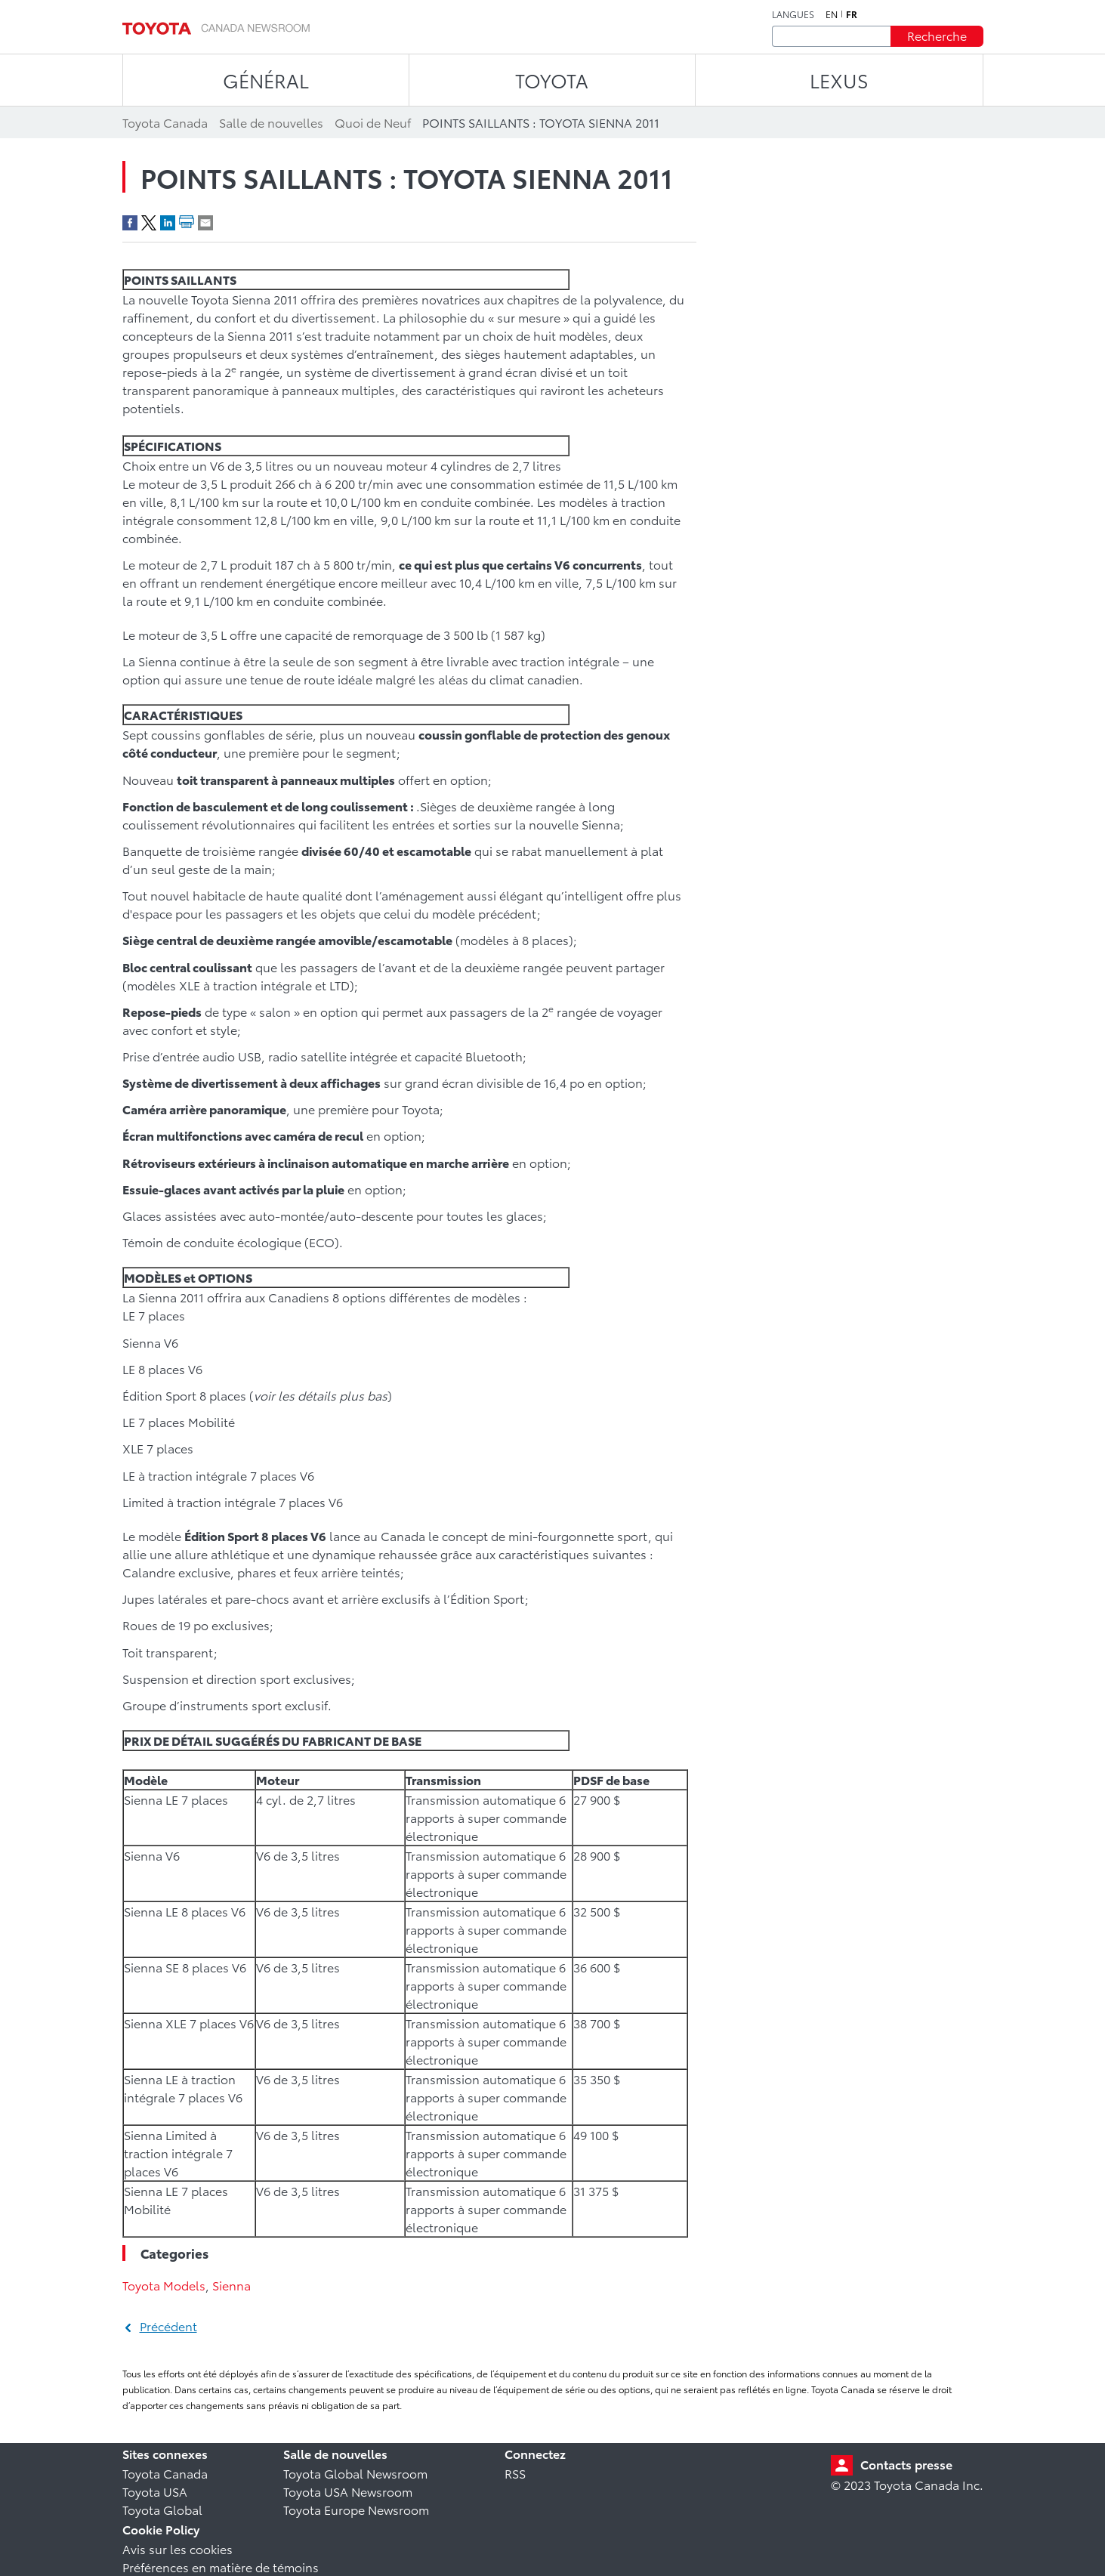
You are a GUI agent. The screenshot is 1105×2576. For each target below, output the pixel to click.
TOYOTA (551, 79)
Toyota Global (162, 2509)
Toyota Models (163, 2284)
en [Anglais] (832, 14)
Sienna (231, 2284)
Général (266, 79)
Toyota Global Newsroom (355, 2473)
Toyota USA (154, 2491)
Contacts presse (906, 2464)
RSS (515, 2473)
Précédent (168, 2325)
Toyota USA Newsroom (347, 2491)
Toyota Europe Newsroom (356, 2509)
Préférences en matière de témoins (220, 2566)
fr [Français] (851, 14)
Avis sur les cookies (177, 2548)
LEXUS (839, 79)
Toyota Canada (165, 2473)
